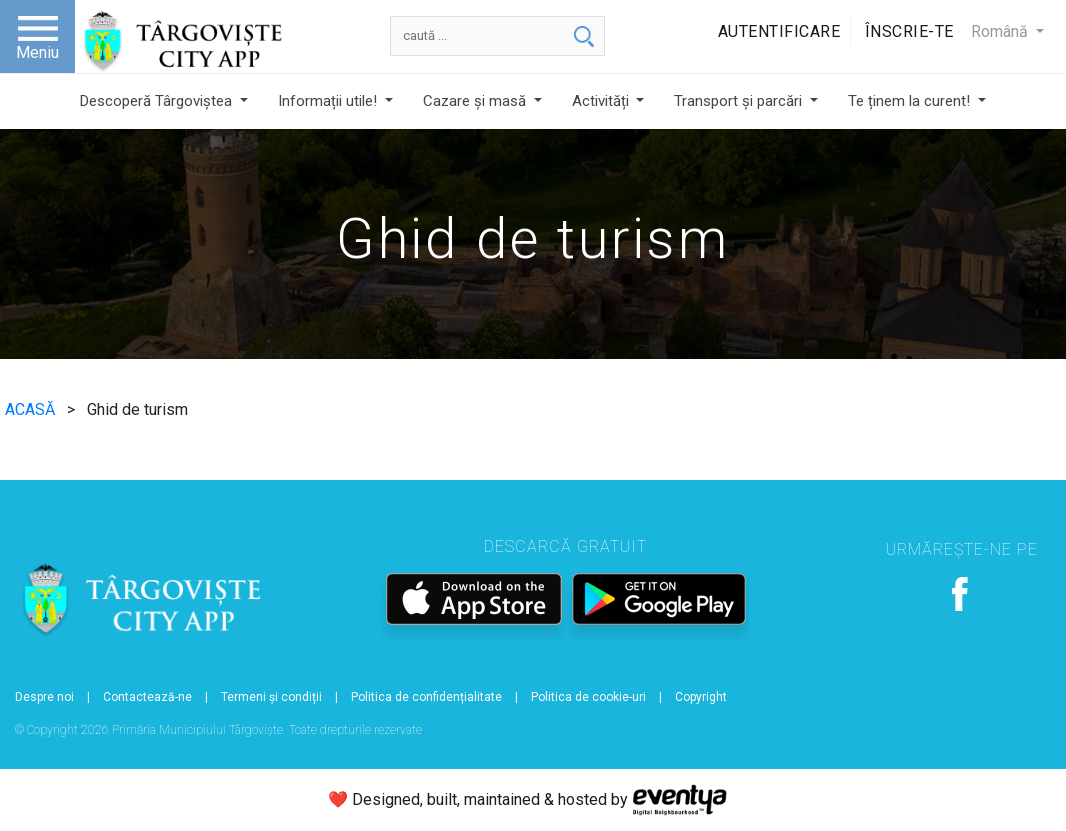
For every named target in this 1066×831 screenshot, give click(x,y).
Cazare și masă (476, 101)
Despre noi (44, 697)
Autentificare (779, 31)
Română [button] (1001, 31)
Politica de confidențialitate (426, 697)
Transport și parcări (740, 101)
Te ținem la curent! (911, 101)
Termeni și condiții (271, 697)
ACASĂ (32, 409)
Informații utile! (329, 101)
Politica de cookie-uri (588, 697)
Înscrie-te (909, 31)
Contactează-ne (147, 697)
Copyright (701, 697)
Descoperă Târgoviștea (158, 101)
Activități (602, 101)
